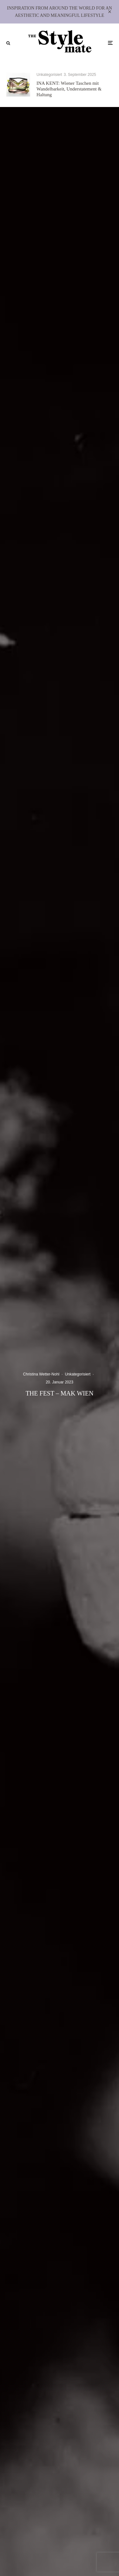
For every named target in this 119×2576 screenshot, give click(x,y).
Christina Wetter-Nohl (41, 1374)
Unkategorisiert (49, 74)
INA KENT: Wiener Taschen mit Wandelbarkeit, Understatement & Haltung (69, 89)
